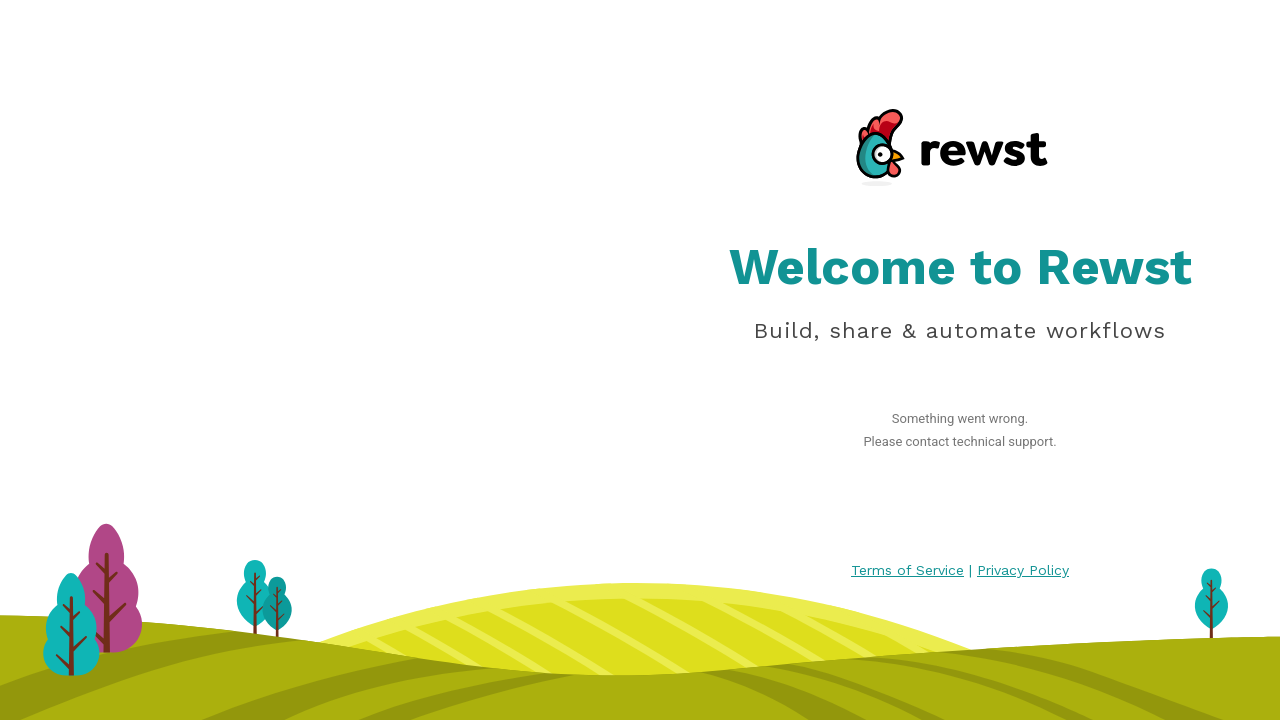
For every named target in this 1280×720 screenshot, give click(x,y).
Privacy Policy (1023, 570)
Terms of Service (907, 570)
